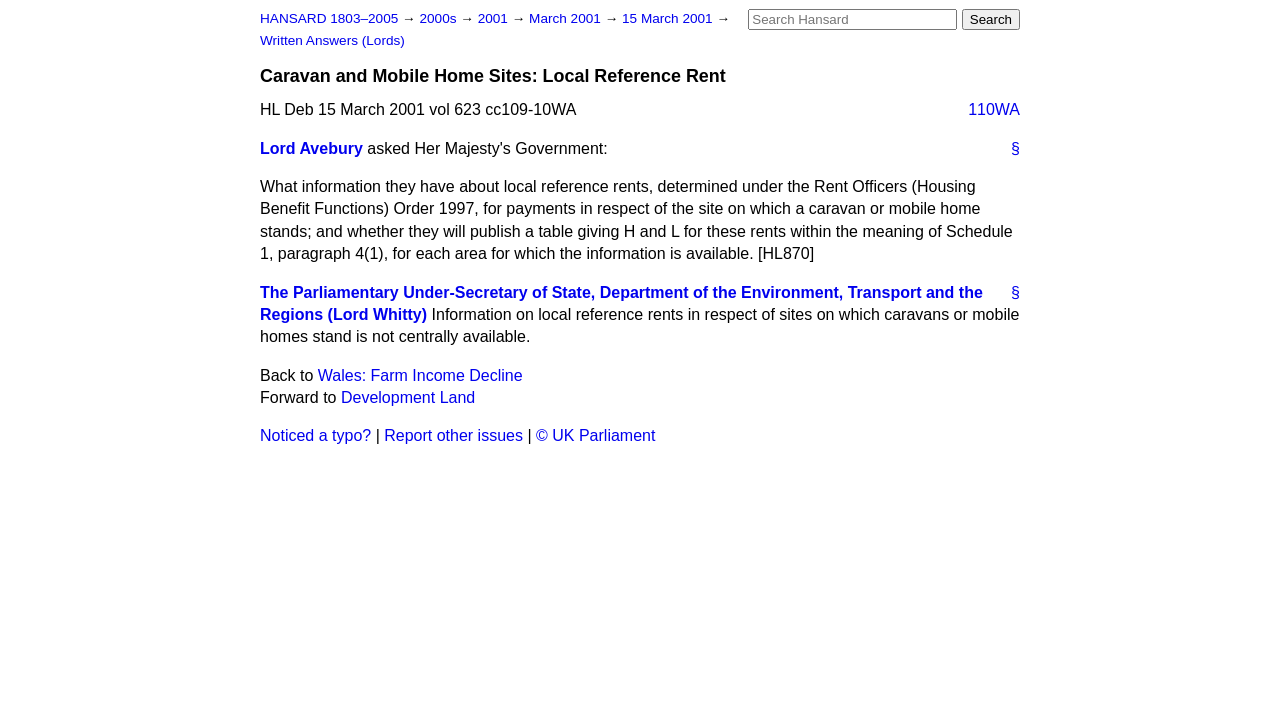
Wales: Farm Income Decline (420, 375)
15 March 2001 (669, 18)
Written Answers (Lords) (332, 40)
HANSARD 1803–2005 (329, 18)
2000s (439, 18)
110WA (994, 109)
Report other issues (453, 435)
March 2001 (567, 18)
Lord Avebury (311, 148)
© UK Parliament (595, 435)
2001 (495, 18)
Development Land (408, 397)
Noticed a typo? (315, 435)
